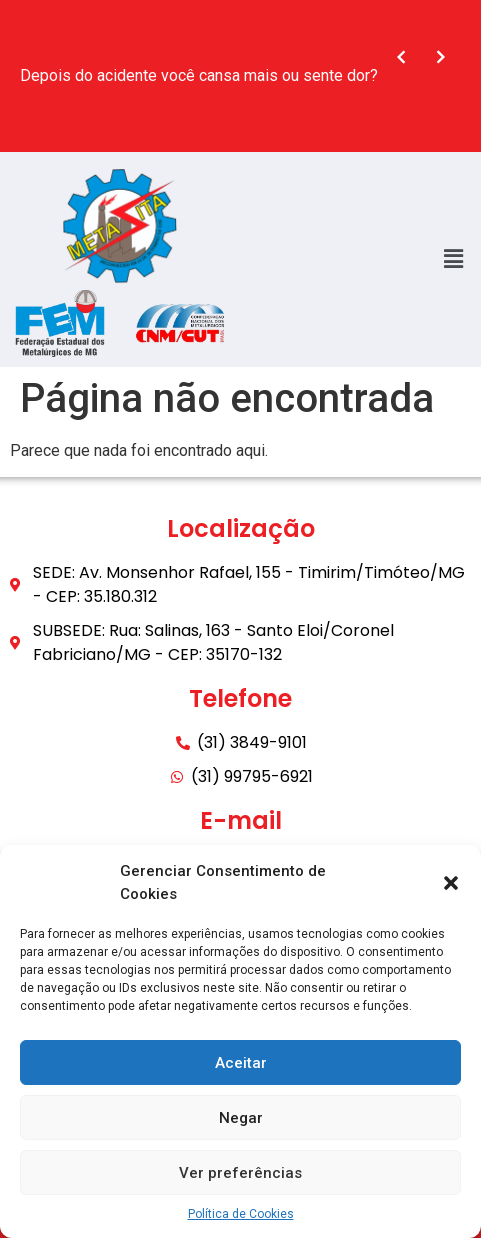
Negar (241, 1118)
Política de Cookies (241, 1214)
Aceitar (241, 1063)
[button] (451, 883)
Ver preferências (240, 1173)
